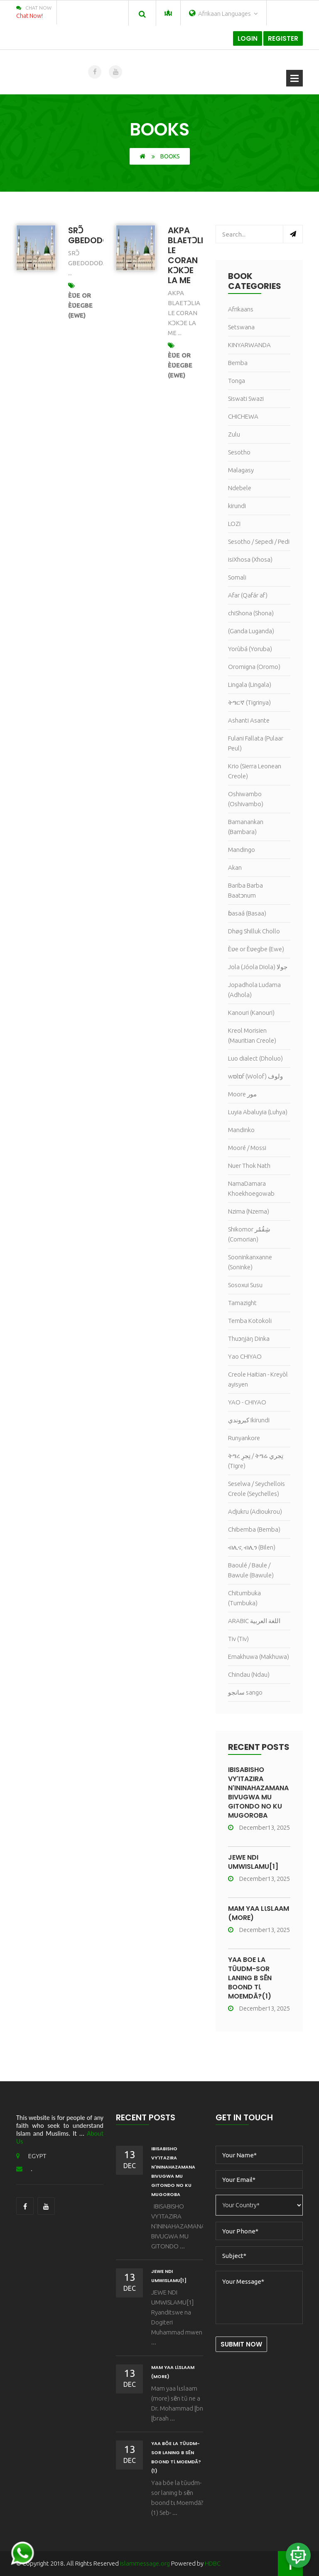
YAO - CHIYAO (247, 1402)
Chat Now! (29, 15)
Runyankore (244, 1437)
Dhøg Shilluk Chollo (254, 931)
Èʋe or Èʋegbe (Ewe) (80, 305)
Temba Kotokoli (250, 1320)
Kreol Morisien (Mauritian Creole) (252, 1035)
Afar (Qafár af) (247, 595)
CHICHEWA (243, 416)
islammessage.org (145, 2563)
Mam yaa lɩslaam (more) (258, 1913)
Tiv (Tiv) (238, 1638)
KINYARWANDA (249, 344)
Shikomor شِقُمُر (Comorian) (249, 1234)
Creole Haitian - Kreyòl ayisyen (258, 1379)
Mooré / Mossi (247, 1147)
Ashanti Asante (249, 720)
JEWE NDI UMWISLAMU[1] (253, 1862)
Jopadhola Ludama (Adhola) (254, 989)
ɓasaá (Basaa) (247, 913)
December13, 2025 (259, 1827)
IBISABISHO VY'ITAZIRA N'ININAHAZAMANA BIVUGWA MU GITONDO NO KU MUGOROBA (258, 1792)
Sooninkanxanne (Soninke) (250, 1262)
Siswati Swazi (246, 398)
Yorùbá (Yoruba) (250, 648)
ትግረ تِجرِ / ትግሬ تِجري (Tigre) (255, 1460)
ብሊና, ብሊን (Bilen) (251, 1547)
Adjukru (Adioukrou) (255, 1511)
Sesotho (239, 452)
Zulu (234, 434)
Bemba (238, 362)
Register (283, 38)
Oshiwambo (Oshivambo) (245, 798)
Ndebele (239, 487)
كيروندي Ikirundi (249, 1420)
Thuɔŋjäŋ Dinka (249, 1338)
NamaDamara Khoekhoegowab (251, 1188)
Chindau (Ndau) (249, 1674)
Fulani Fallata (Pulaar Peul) (255, 743)
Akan (235, 867)
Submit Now (241, 2344)
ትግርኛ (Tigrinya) (249, 702)
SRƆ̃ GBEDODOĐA (94, 235)
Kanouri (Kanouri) (251, 1012)
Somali (237, 577)
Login (248, 38)
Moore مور (242, 1094)
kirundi (237, 505)
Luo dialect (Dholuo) (255, 1058)
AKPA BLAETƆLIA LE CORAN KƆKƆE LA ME (188, 255)
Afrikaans (240, 309)
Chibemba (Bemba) (254, 1529)
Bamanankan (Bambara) (245, 826)
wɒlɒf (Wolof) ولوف (255, 1076)
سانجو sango (245, 1692)
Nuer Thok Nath (249, 1165)
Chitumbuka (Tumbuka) (244, 1597)
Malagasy (241, 470)
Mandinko (241, 1129)
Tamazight (242, 1302)
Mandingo (241, 849)
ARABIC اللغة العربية (254, 1620)
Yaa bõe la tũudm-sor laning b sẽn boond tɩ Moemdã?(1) (250, 1978)
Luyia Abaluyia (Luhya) (257, 1111)
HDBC (213, 2563)
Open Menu (294, 78)
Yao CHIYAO (245, 1356)
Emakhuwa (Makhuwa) (258, 1656)
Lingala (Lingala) (249, 684)
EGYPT (31, 2155)
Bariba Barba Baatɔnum (245, 890)
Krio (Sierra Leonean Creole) (254, 771)
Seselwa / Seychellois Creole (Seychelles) (256, 1488)
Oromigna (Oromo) (254, 666)
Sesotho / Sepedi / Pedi (259, 541)
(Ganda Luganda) (251, 630)
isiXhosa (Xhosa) (250, 559)
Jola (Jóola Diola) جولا (257, 966)
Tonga (236, 380)
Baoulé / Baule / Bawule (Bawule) (251, 1570)
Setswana (241, 327)
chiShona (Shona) (251, 613)
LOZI (234, 523)
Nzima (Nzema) (248, 1211)
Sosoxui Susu (245, 1284)
